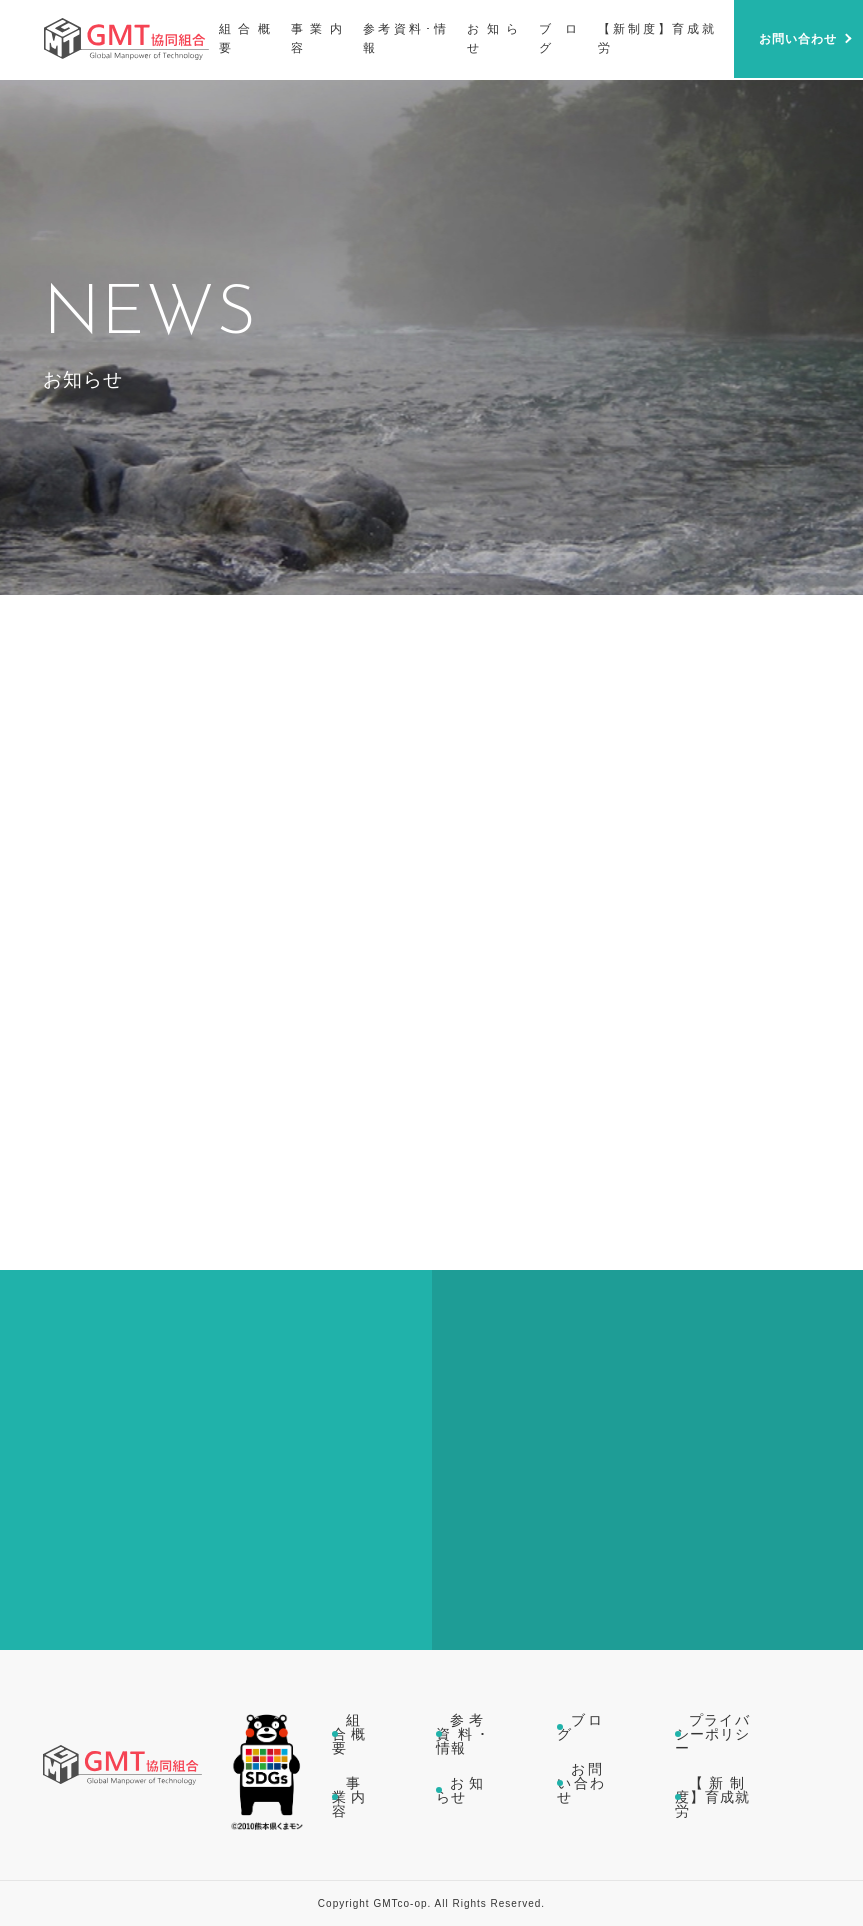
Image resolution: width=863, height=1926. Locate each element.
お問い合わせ (581, 1783)
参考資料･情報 (461, 1734)
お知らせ (461, 1790)
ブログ (581, 1727)
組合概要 (349, 1734)
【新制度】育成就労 (712, 1797)
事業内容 (349, 1797)
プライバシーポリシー (712, 1734)
